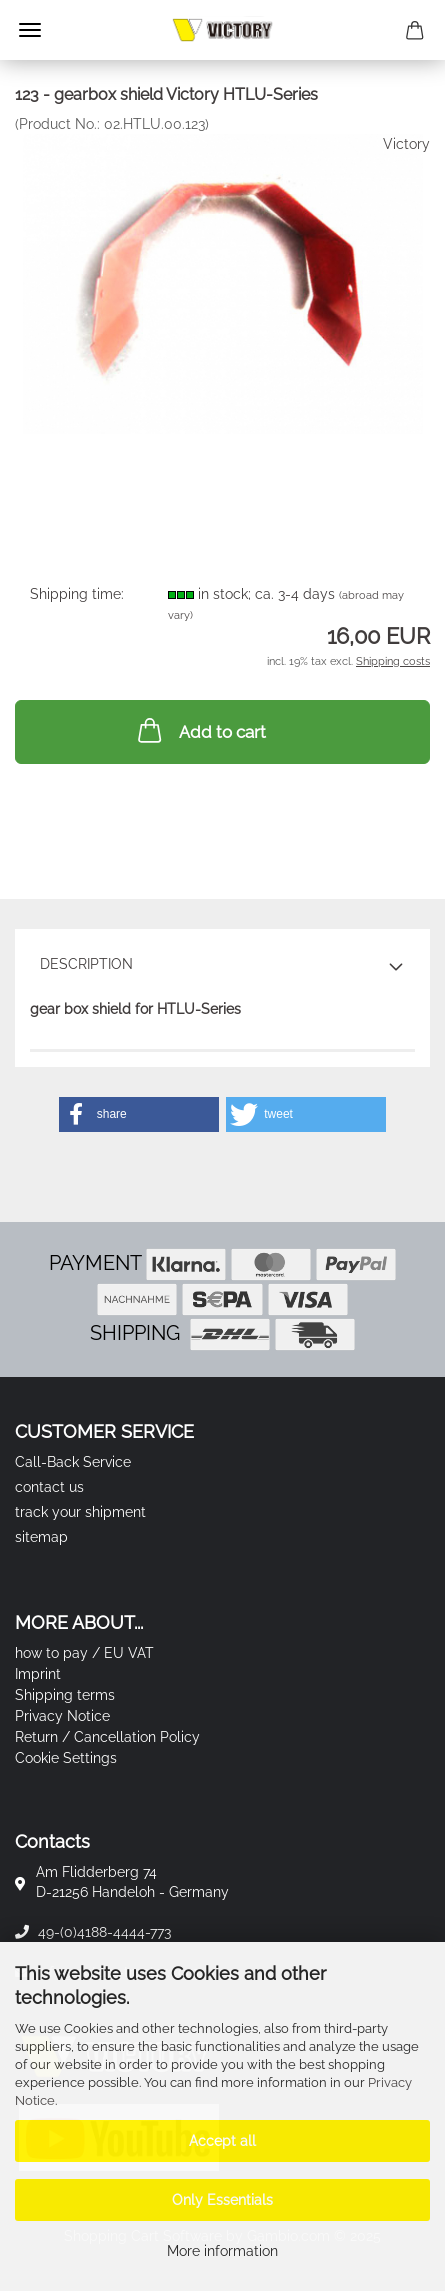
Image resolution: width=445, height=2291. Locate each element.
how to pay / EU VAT (84, 1653)
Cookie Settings (66, 1758)
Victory (406, 144)
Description (86, 964)
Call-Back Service (73, 1462)
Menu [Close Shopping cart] (30, 30)
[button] (139, 1114)
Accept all (222, 2141)
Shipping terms (65, 1695)
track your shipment (80, 1512)
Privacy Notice (62, 1716)
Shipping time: (77, 594)
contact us (49, 1487)
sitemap (41, 1537)
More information (222, 2251)
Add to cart (200, 730)
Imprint (38, 1674)
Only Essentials (222, 2200)
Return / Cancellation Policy (107, 1737)
